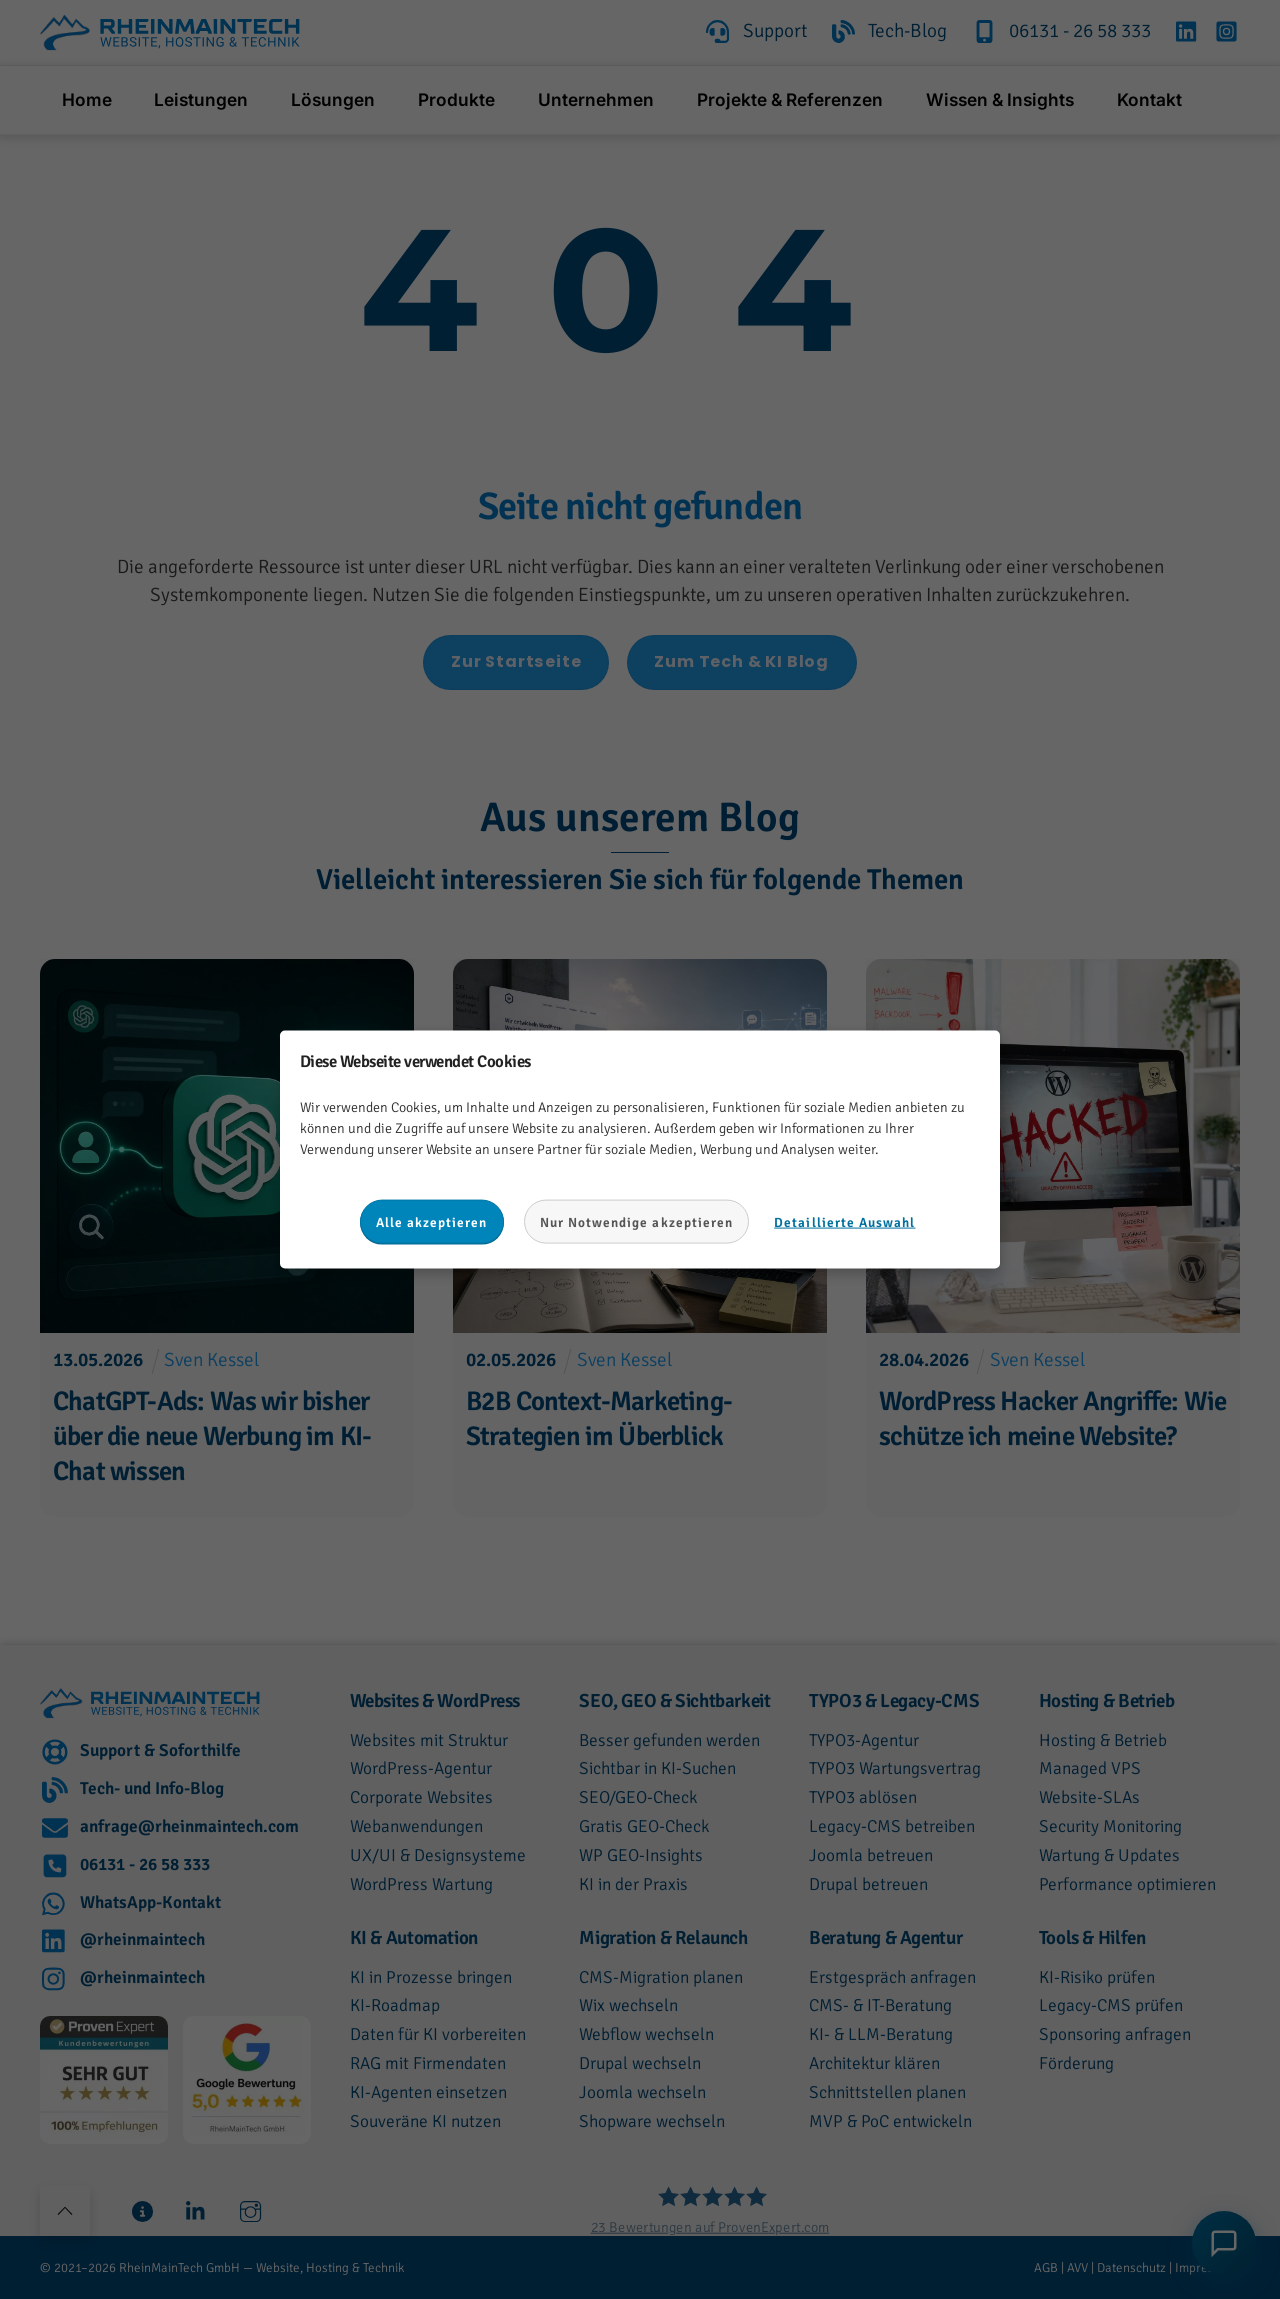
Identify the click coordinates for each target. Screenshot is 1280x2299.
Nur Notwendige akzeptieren (637, 1221)
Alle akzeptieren (432, 1221)
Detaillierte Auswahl (844, 1221)
